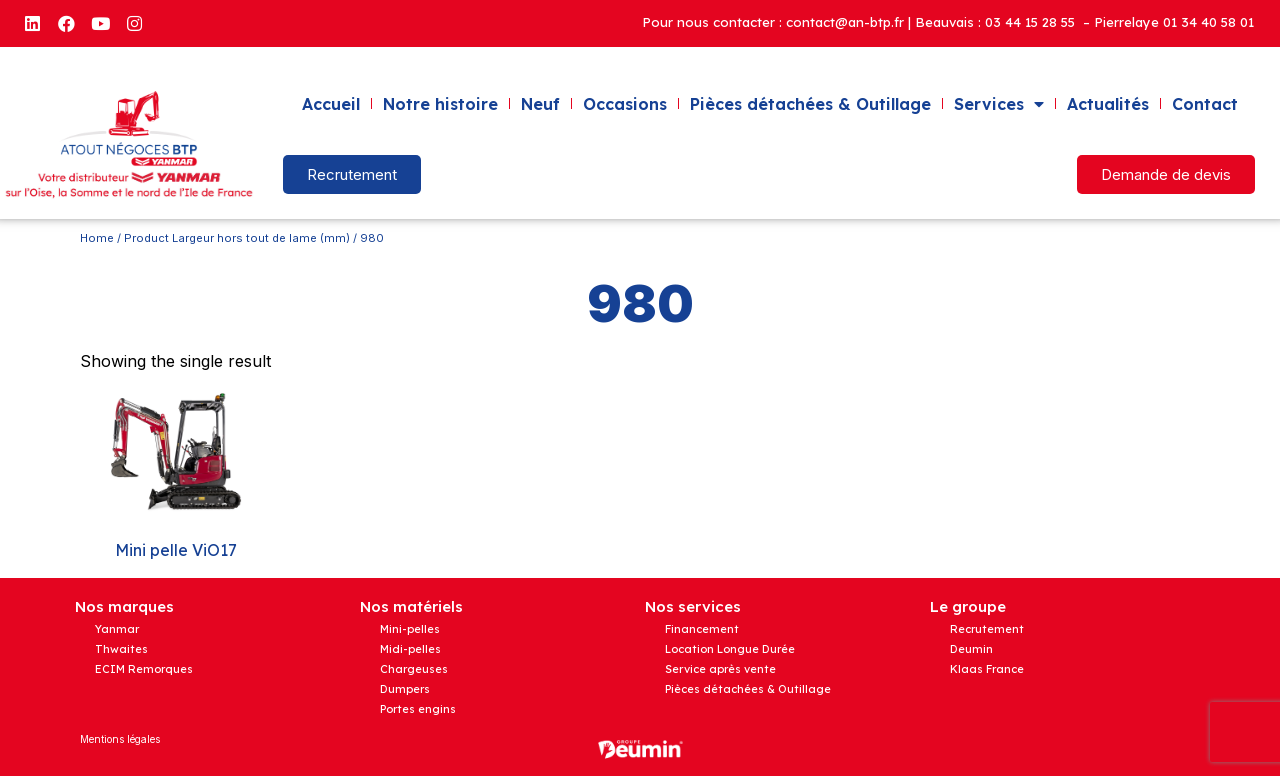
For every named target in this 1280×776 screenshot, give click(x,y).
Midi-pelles (410, 649)
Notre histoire (440, 104)
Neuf (540, 104)
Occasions (625, 104)
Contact (1205, 104)
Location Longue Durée (730, 649)
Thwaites (121, 649)
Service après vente (720, 669)
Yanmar (117, 629)
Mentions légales (120, 739)
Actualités (1108, 104)
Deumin (971, 649)
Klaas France (987, 669)
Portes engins (418, 709)
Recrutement (987, 629)
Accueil (331, 104)
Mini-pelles (410, 629)
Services (999, 104)
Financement (702, 629)
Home (97, 238)
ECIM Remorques (144, 669)
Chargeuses (414, 669)
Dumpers (405, 689)
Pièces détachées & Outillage (810, 104)
